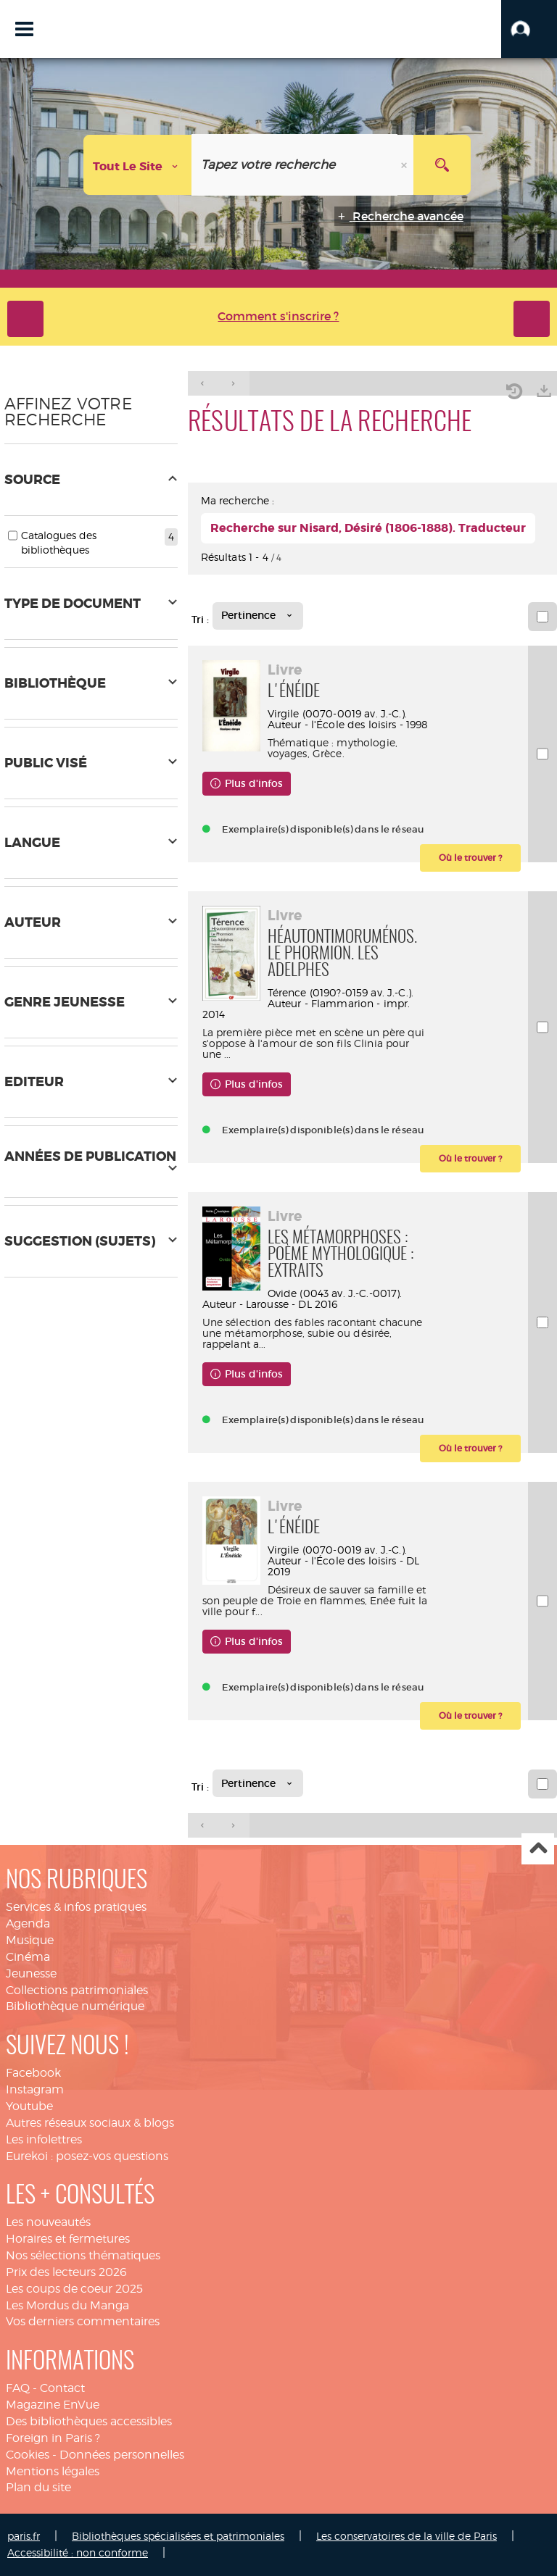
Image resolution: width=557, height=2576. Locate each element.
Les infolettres (44, 2139)
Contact (62, 2388)
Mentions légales (52, 2471)
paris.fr (23, 2536)
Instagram (35, 2089)
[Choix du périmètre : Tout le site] (137, 165)
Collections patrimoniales (77, 1990)
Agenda (28, 1923)
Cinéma (28, 1957)
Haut (537, 1848)
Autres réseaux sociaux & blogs (90, 2123)
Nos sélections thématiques (83, 2255)
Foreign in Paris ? (53, 2438)
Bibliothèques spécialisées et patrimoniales (178, 2536)
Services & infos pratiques (76, 1907)
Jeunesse (31, 1973)
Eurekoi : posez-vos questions (87, 2156)
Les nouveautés (48, 2222)
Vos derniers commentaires (83, 2321)
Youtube (29, 2106)
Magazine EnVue (52, 2405)
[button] (529, 29)
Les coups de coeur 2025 (74, 2289)
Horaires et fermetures (68, 2239)
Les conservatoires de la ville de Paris (406, 2536)
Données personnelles (121, 2455)
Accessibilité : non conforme (77, 2552)
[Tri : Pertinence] (258, 616)
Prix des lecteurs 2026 (66, 2272)
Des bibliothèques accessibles (89, 2421)
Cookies (27, 2455)
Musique (30, 1940)
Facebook (33, 2073)
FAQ (18, 2388)
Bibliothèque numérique (75, 2006)
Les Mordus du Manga (67, 2305)
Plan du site (38, 2487)
